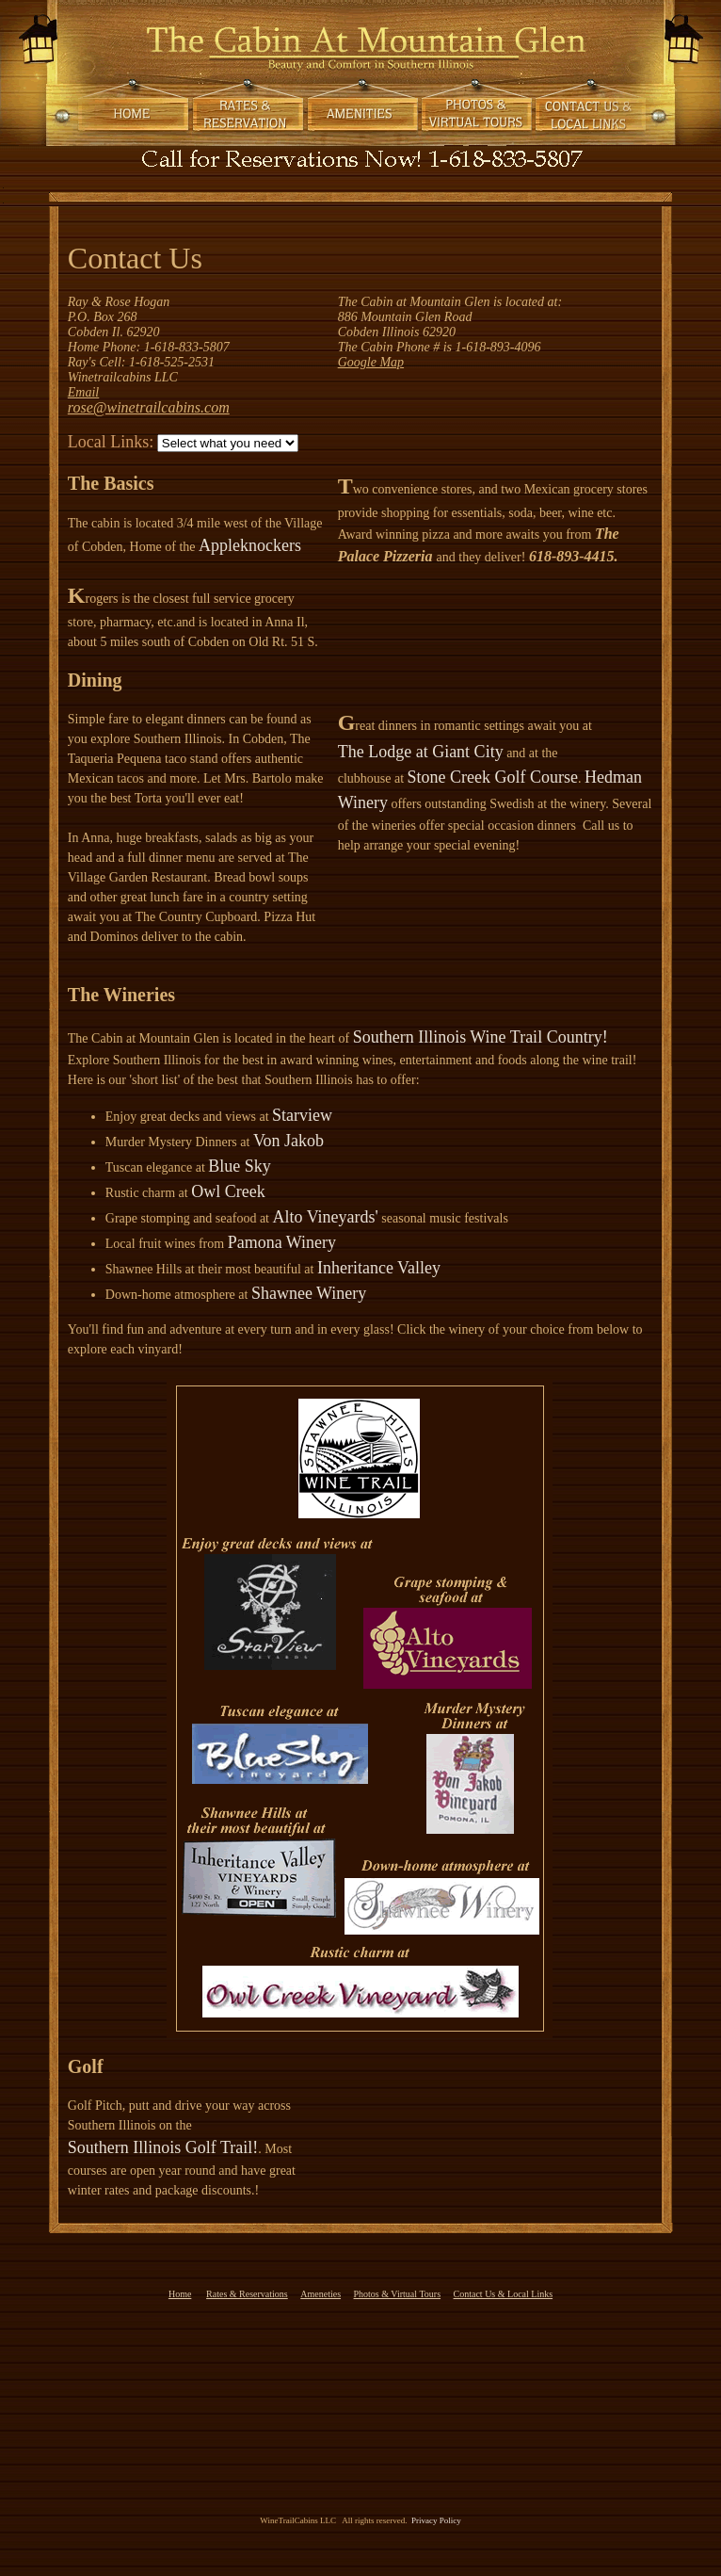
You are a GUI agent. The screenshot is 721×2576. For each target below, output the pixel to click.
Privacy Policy (433, 2520)
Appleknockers (250, 545)
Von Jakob (288, 1140)
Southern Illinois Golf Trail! (163, 2147)
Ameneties (320, 2294)
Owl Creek (227, 1191)
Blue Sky (239, 1166)
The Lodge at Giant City (421, 751)
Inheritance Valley (379, 1267)
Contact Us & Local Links (503, 2294)
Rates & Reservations (247, 2294)
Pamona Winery (282, 1242)
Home (179, 2294)
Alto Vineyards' (325, 1216)
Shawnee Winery (308, 1293)
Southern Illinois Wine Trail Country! (480, 1037)
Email (83, 392)
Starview (302, 1115)
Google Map (371, 362)
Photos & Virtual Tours (397, 2294)
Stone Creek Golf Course (493, 777)
